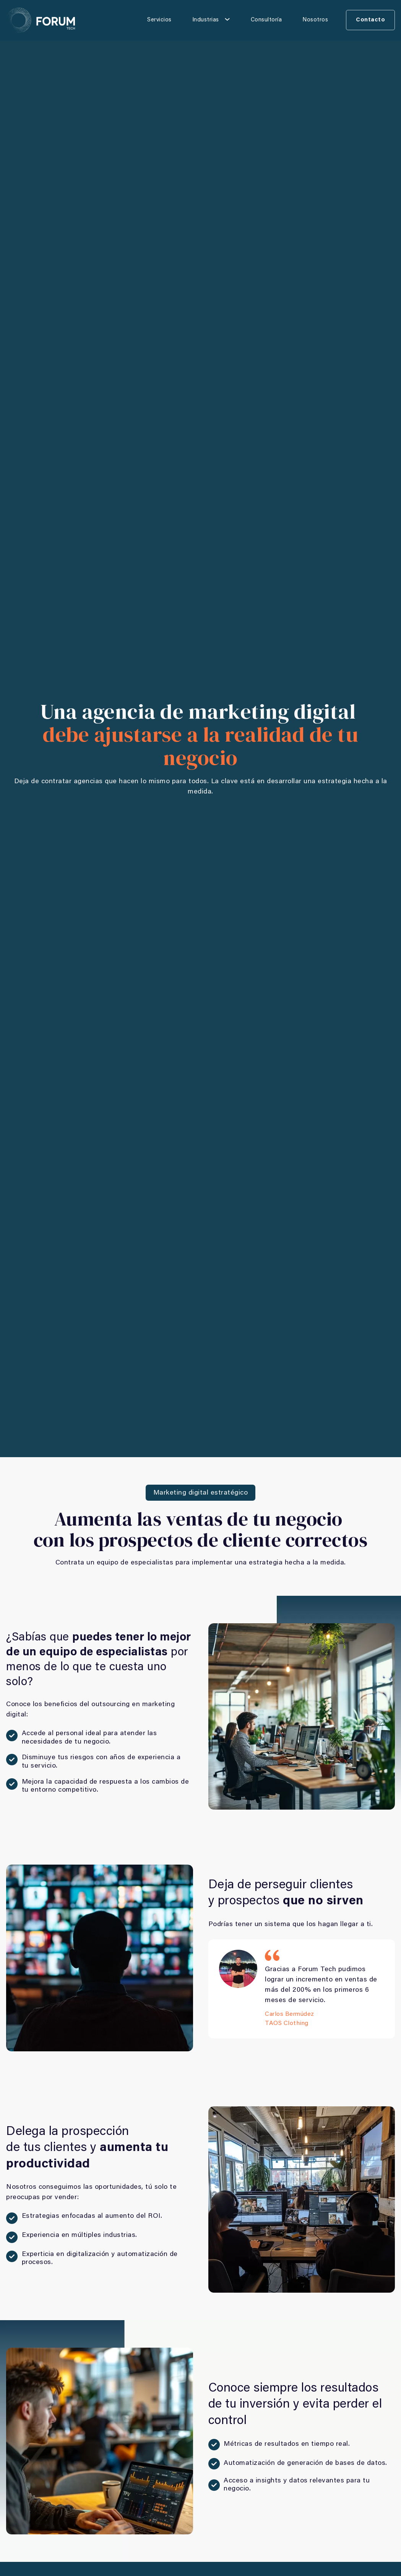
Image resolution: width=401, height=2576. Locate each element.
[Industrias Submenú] (227, 19)
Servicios (159, 20)
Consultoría (266, 20)
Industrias (205, 20)
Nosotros (315, 20)
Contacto (370, 20)
